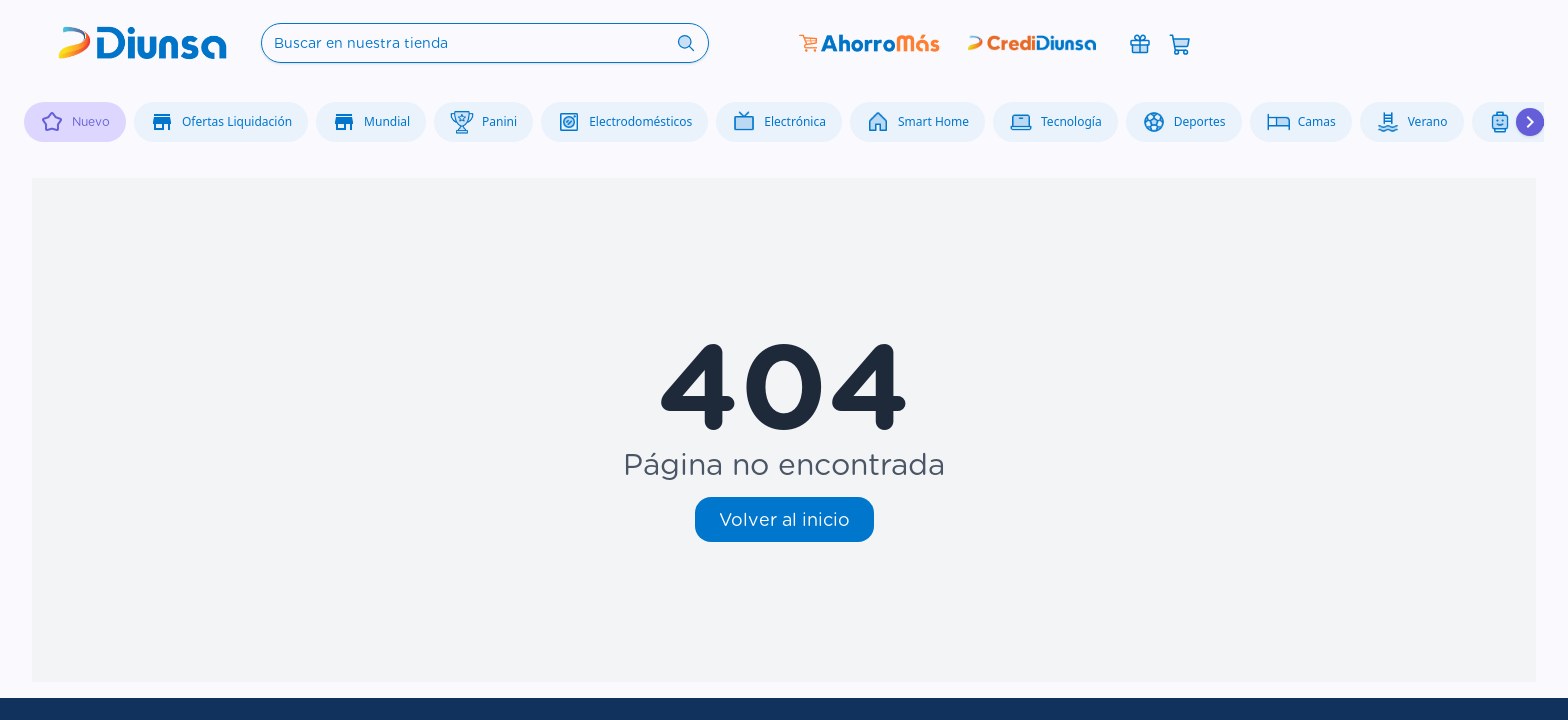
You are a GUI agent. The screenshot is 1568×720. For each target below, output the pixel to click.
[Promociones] (1140, 43)
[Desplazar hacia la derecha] (1530, 122)
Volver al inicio (784, 519)
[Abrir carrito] (1180, 43)
